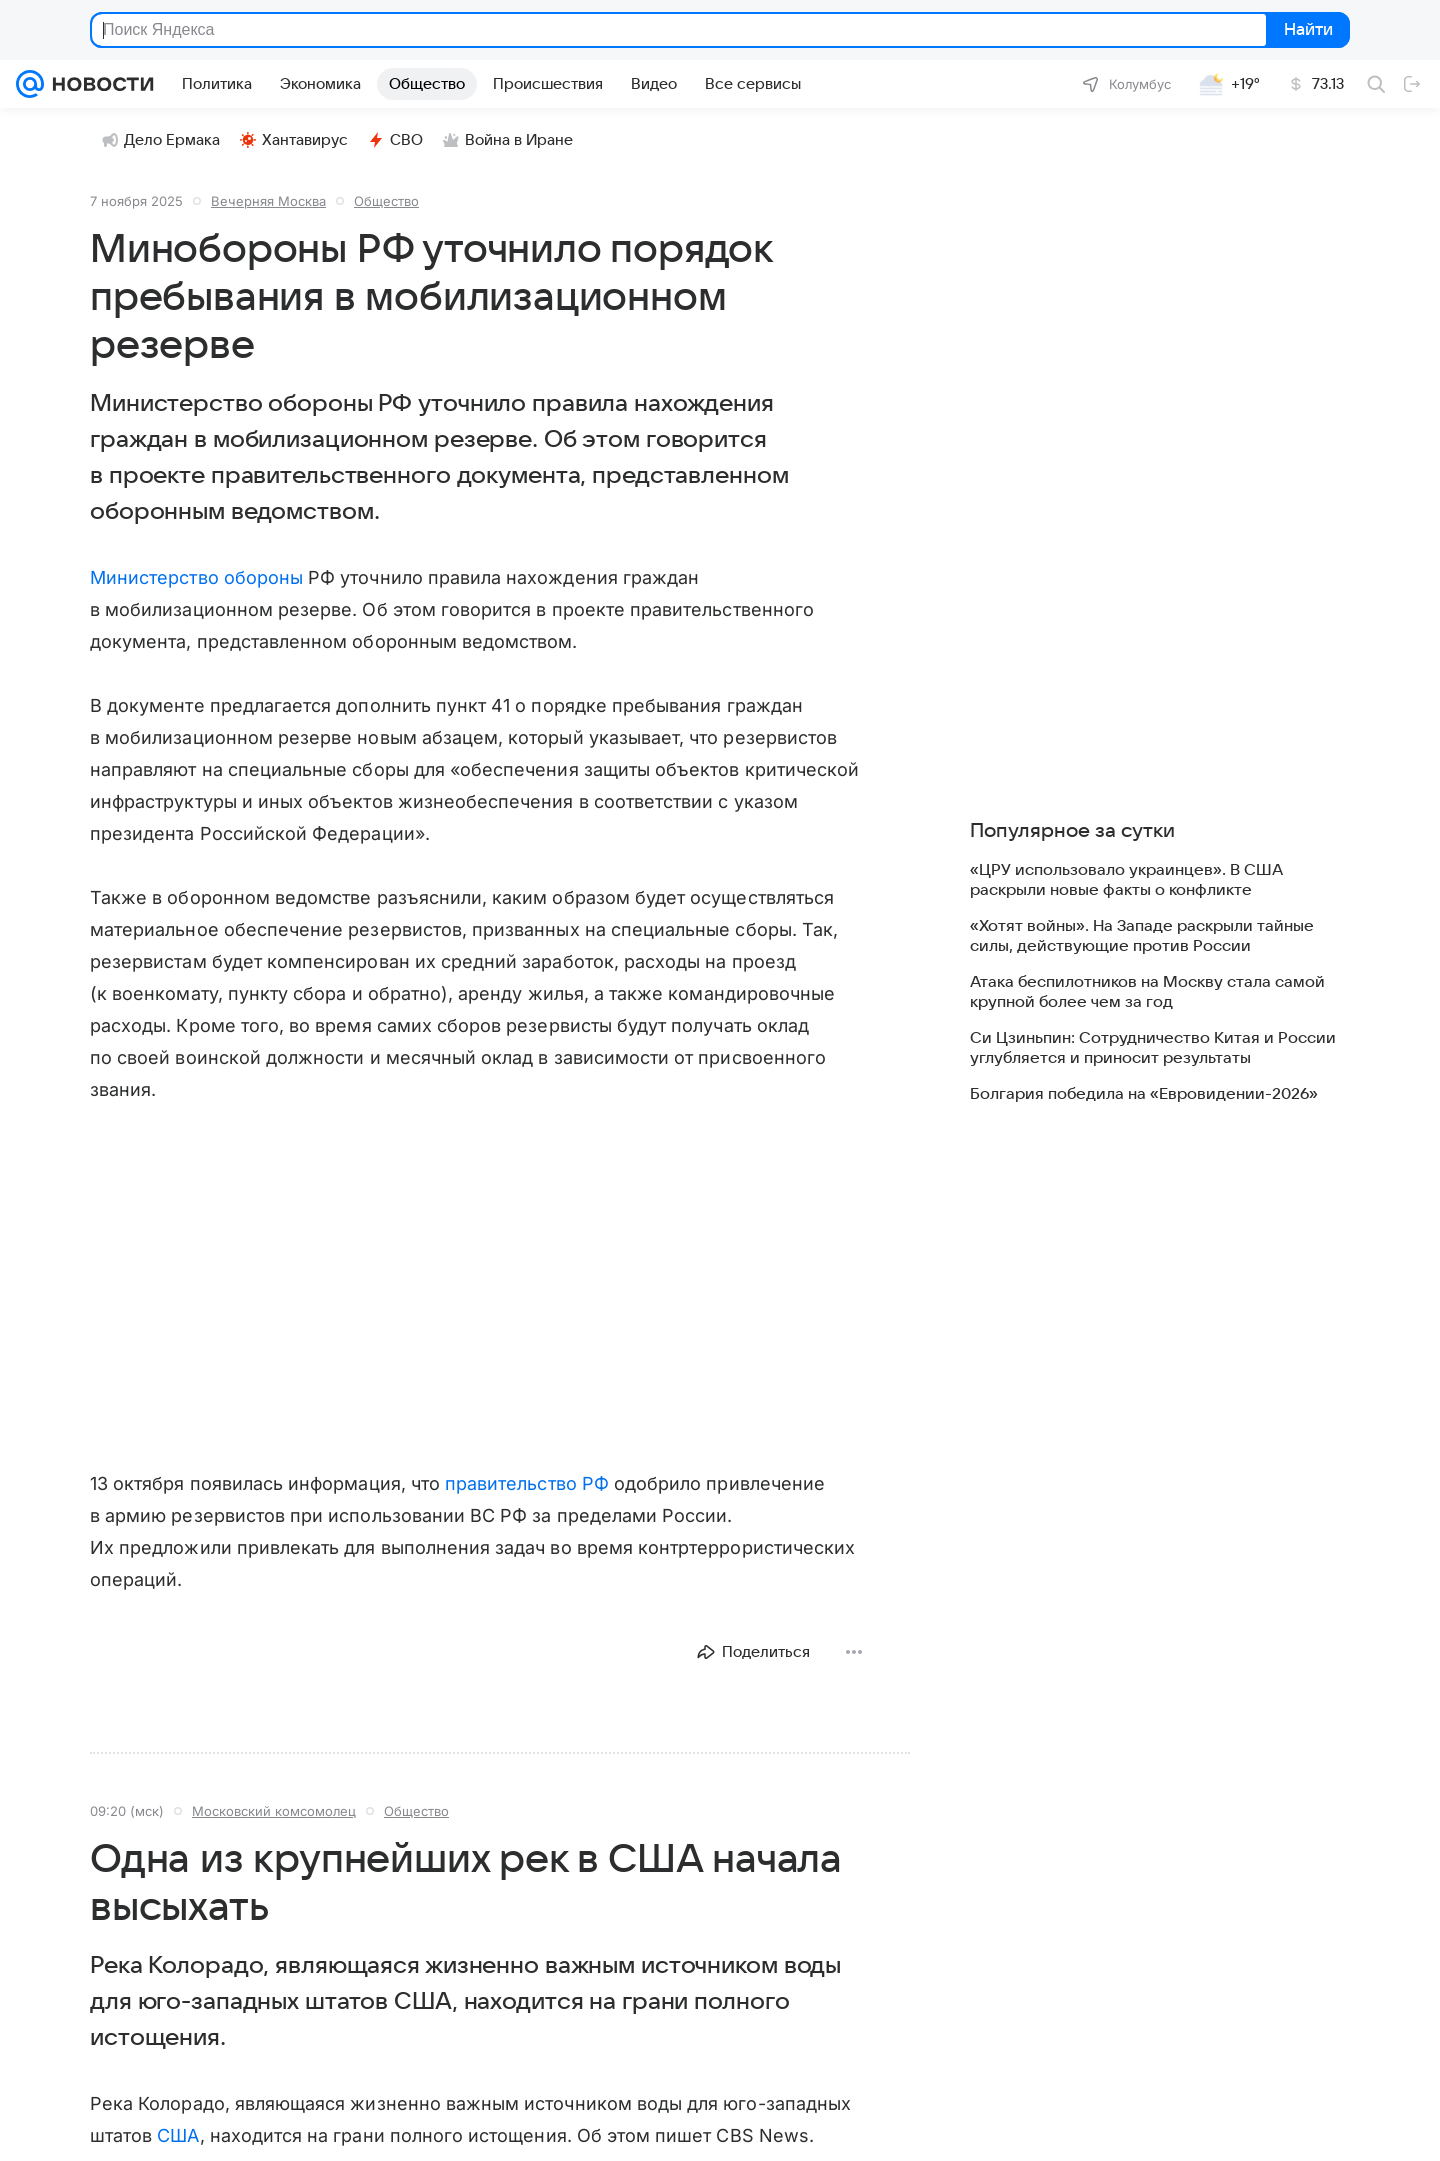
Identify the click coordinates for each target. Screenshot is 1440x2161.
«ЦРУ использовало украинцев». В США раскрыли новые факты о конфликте (1126, 880)
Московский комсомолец (274, 1811)
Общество (386, 201)
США (178, 2135)
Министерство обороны (196, 577)
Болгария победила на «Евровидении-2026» (1144, 1094)
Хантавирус (294, 140)
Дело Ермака (161, 140)
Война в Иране (508, 140)
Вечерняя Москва (268, 201)
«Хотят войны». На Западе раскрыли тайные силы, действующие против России (1142, 936)
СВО (395, 140)
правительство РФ (527, 1483)
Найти (1306, 30)
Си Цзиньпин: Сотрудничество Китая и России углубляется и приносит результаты (1153, 1048)
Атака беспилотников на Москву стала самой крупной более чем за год (1147, 992)
